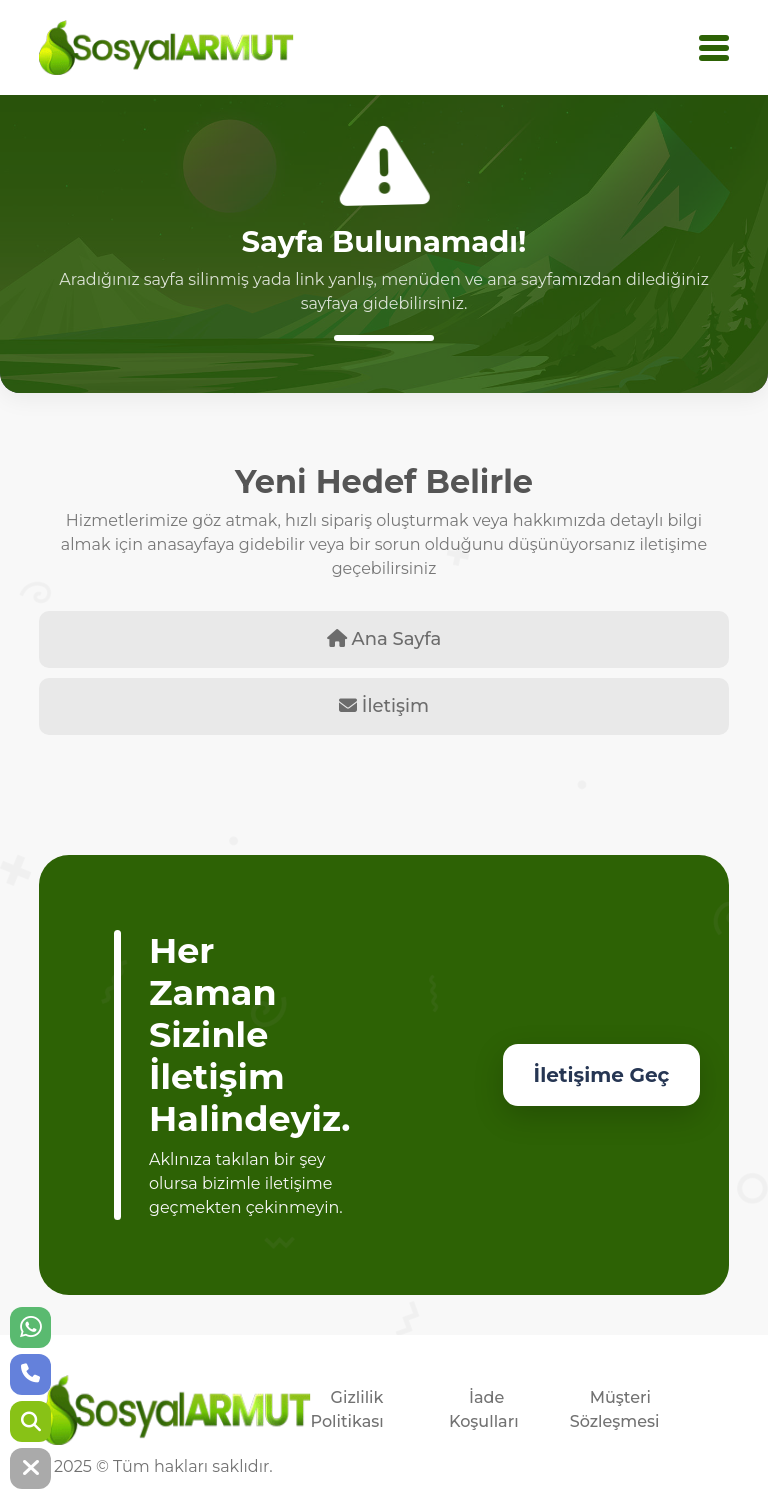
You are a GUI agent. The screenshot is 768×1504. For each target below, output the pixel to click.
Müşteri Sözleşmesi (615, 1409)
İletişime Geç (602, 1075)
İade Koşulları (484, 1409)
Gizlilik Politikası (347, 1409)
